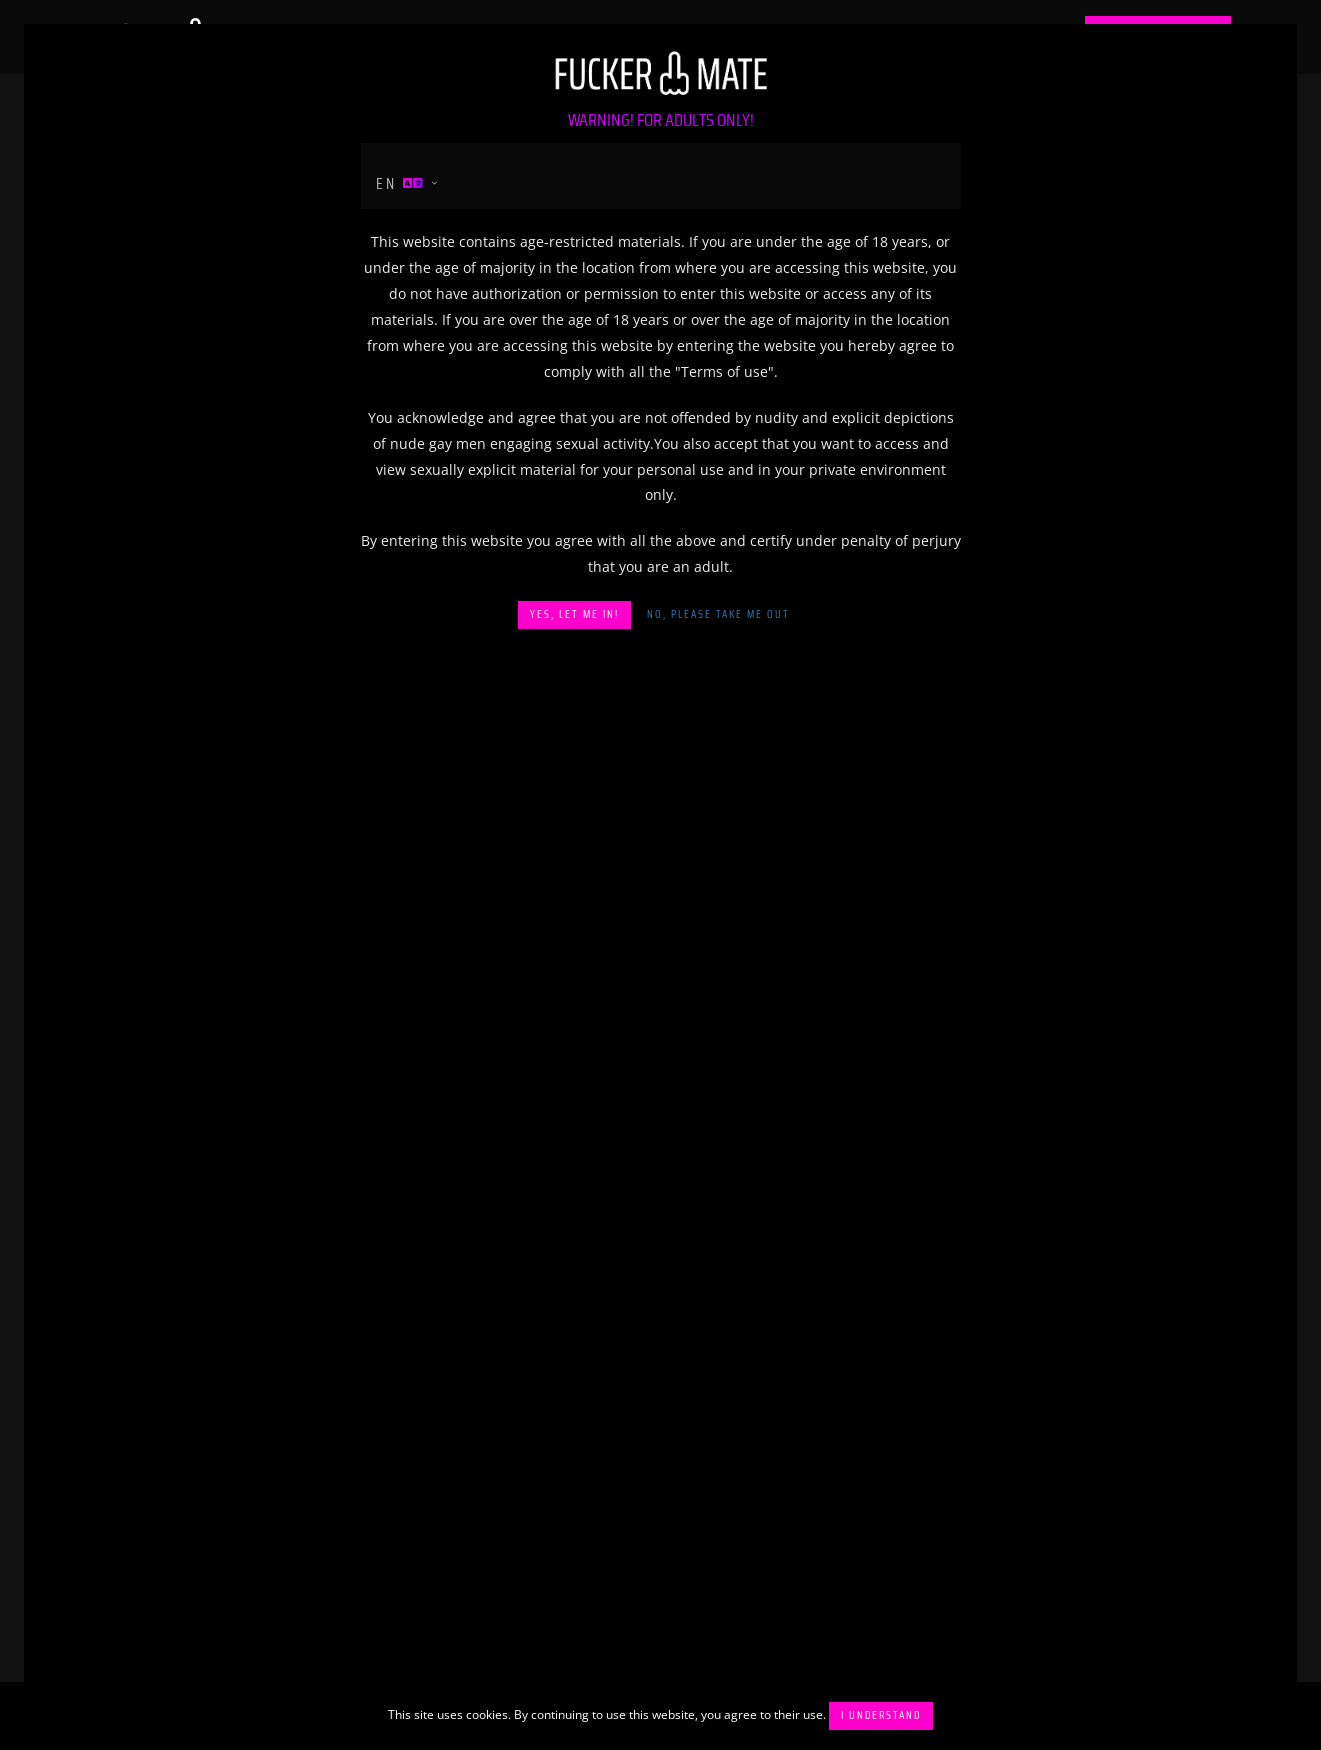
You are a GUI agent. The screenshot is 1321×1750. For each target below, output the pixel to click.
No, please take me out (718, 614)
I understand (881, 1715)
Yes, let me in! (574, 614)
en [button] (401, 183)
